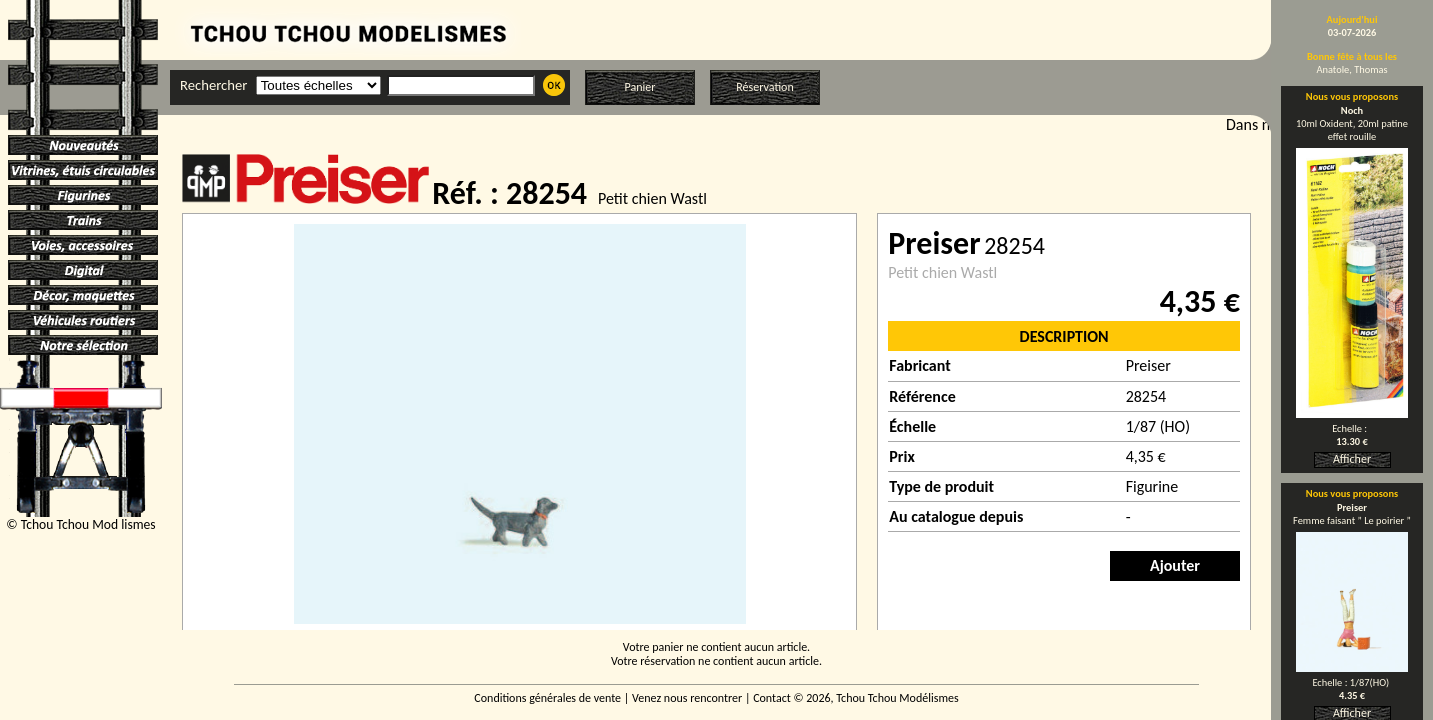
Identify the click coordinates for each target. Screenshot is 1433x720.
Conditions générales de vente (547, 698)
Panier (640, 87)
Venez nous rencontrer (687, 698)
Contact (772, 698)
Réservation (764, 87)
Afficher (1352, 459)
